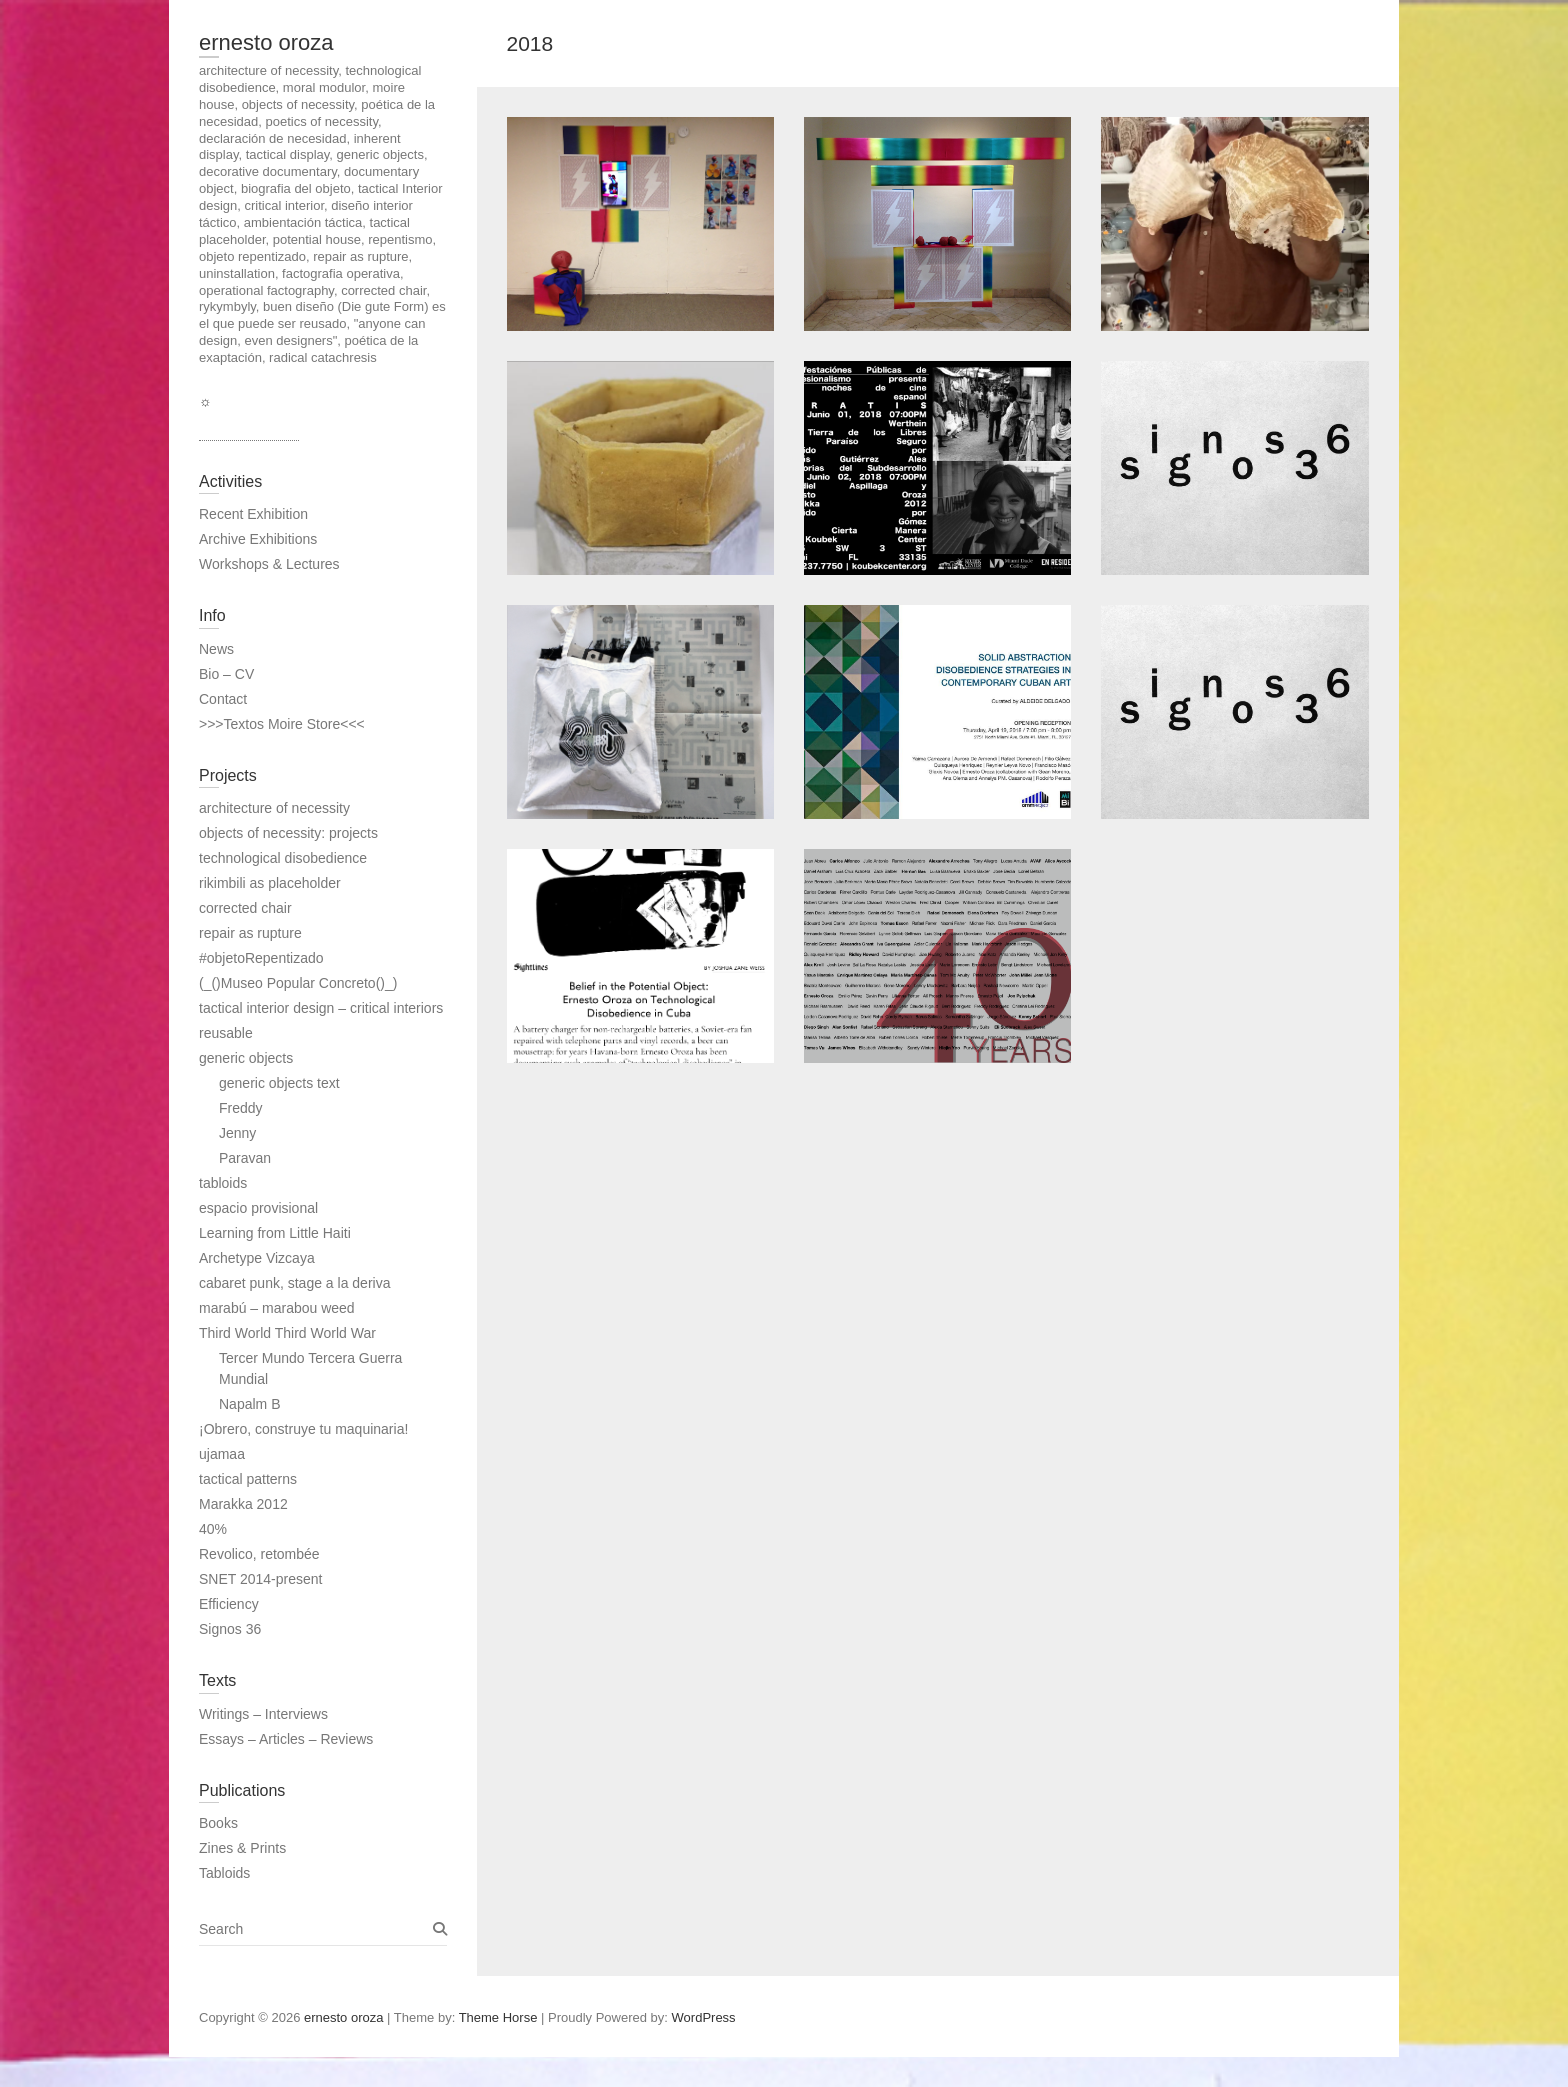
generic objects (246, 1058)
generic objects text (279, 1083)
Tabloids (224, 1873)
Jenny (237, 1133)
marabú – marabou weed (277, 1308)
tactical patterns (248, 1479)
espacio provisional (258, 1208)
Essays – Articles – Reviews (286, 1739)
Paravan (245, 1158)
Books (218, 1823)
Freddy (241, 1108)
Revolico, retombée (259, 1554)
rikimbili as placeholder (270, 883)
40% (213, 1529)
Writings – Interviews (263, 1714)
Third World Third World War (287, 1333)
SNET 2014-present (260, 1579)
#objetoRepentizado (261, 958)
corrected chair (245, 908)
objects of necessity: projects (288, 833)
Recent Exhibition (253, 514)
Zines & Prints (242, 1848)
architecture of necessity (274, 808)
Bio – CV (226, 674)
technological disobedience (283, 858)
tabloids (223, 1183)
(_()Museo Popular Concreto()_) (298, 983)
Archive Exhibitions (258, 539)
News (216, 649)
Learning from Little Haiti (275, 1233)
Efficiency (229, 1604)
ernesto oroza (266, 42)
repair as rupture (250, 933)
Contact (223, 699)
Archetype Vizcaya (257, 1258)
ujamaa (222, 1454)
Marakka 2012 (243, 1504)
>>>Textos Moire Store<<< (282, 724)
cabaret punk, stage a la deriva (294, 1283)
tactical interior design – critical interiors (321, 1008)
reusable (226, 1033)
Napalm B (249, 1404)
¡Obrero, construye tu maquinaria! (303, 1429)
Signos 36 (230, 1629)
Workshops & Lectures (269, 564)
